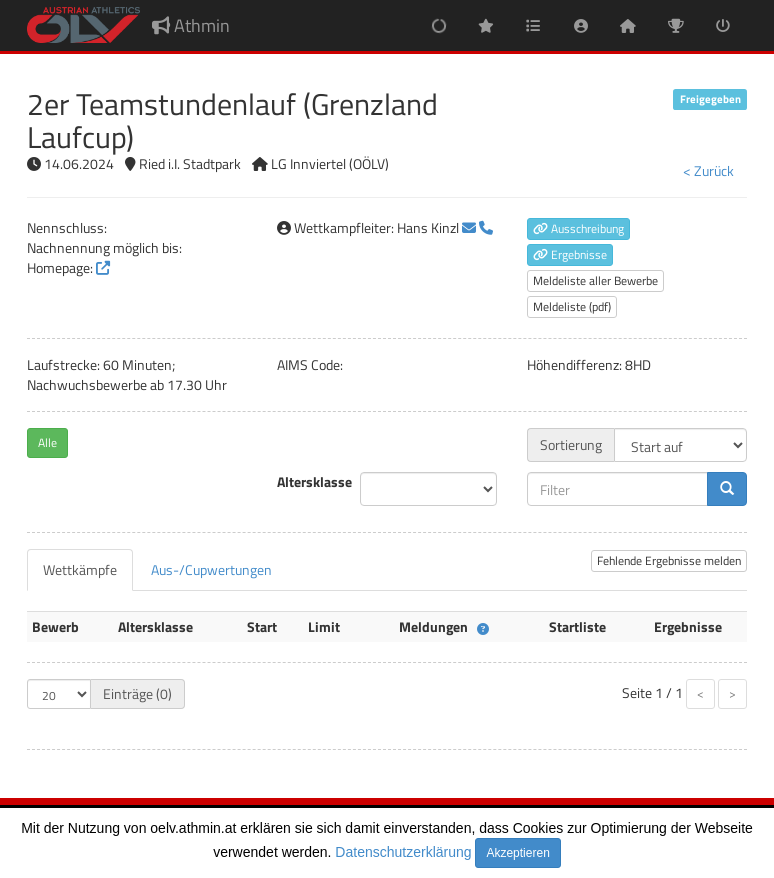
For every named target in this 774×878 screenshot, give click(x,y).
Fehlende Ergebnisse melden (669, 560)
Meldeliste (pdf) (572, 306)
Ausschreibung (578, 228)
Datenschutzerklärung (403, 852)
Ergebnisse (570, 254)
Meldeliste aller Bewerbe (595, 280)
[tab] (80, 570)
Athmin (191, 25)
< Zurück (708, 170)
